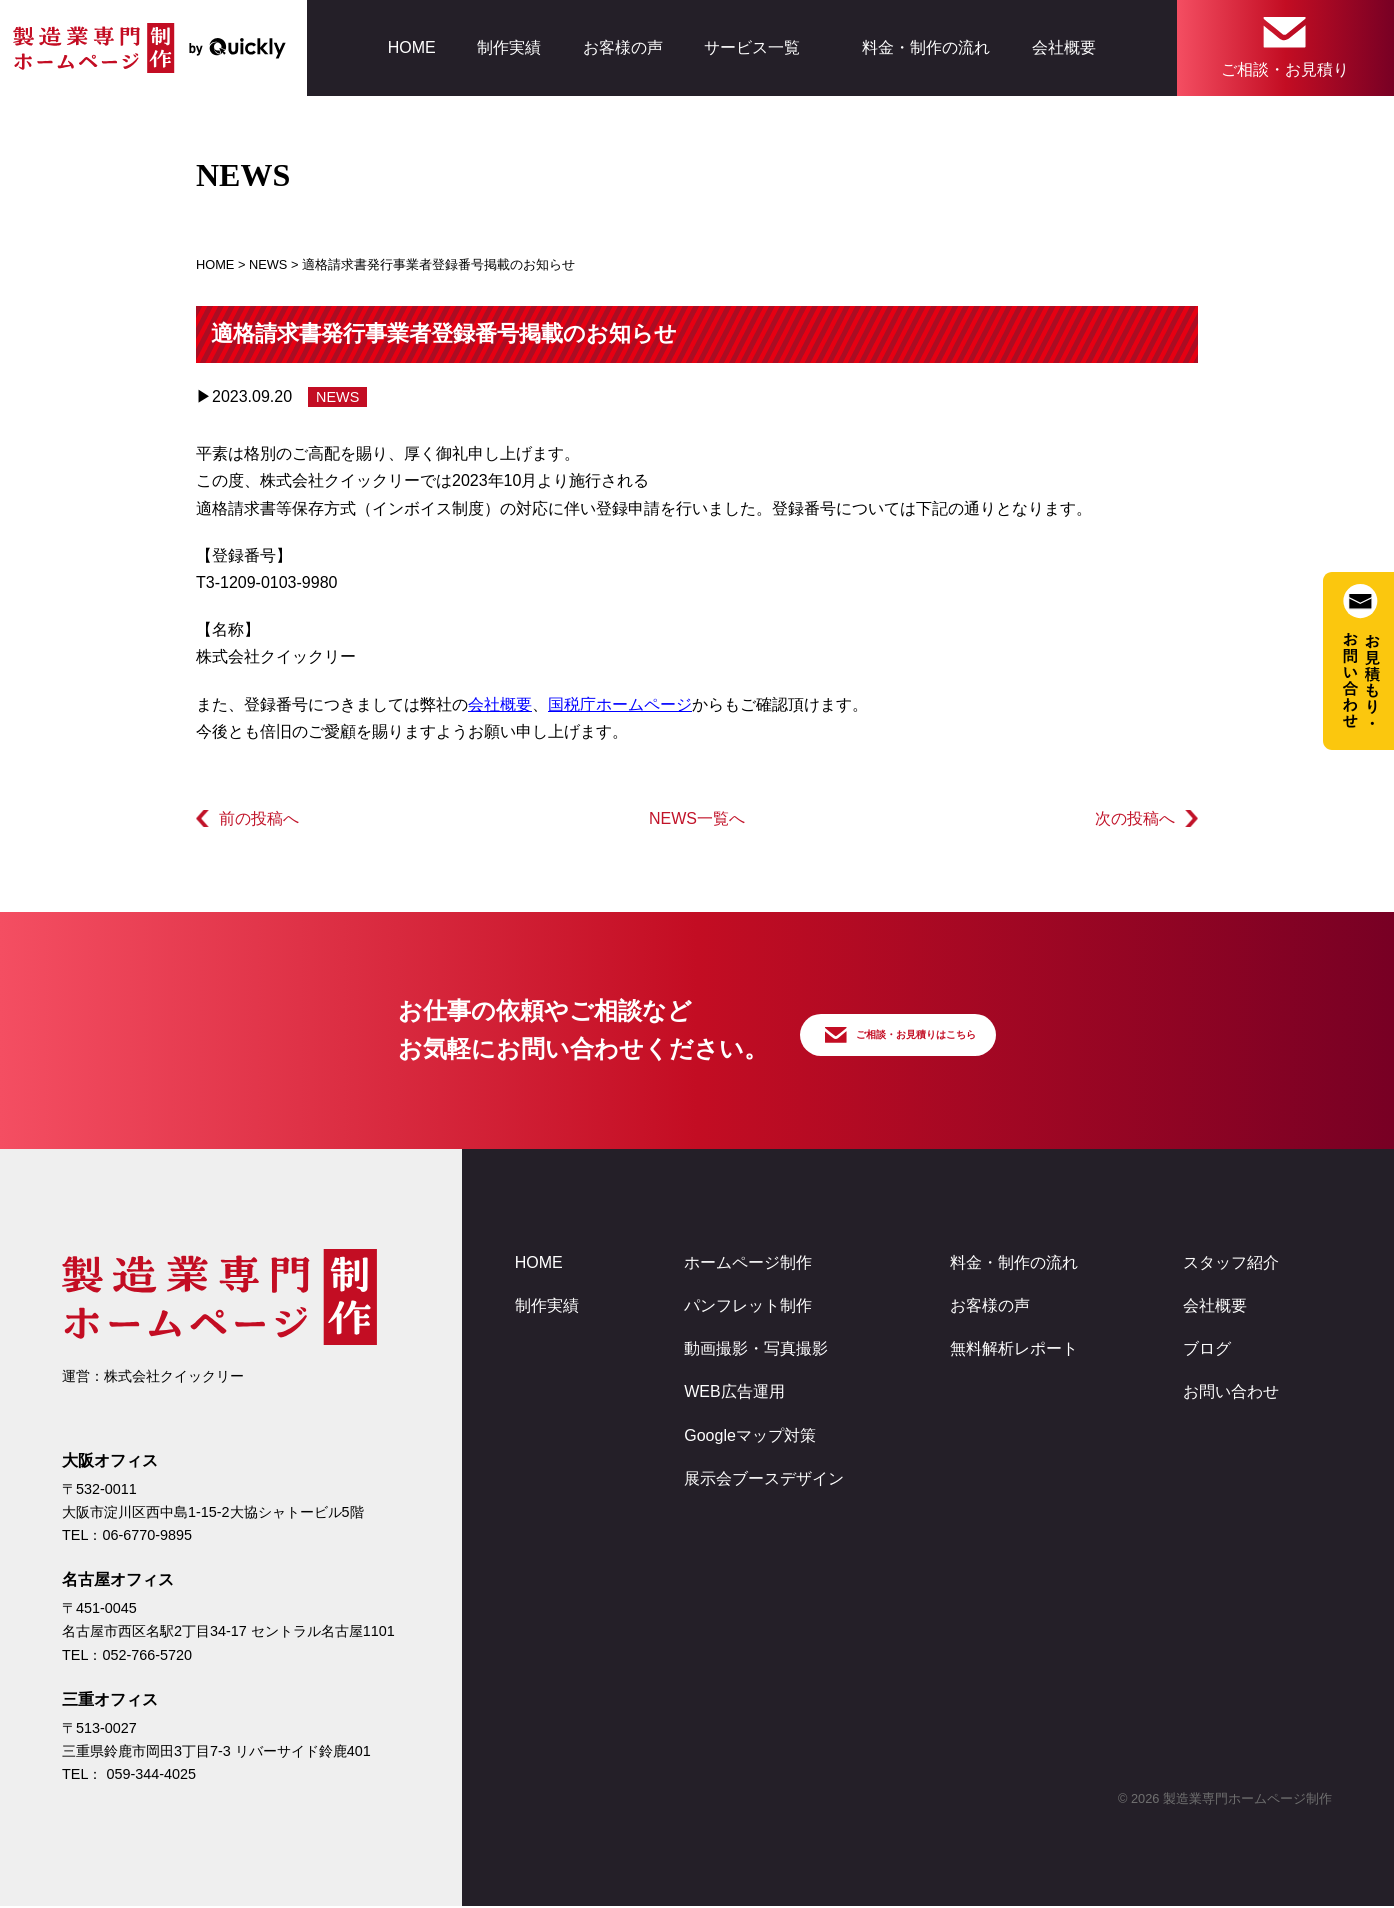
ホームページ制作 (748, 1264)
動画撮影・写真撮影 (756, 1350)
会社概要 (1064, 47)
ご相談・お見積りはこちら (932, 1030)
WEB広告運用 (734, 1393)
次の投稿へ (1135, 818)
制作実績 (509, 47)
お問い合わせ (1231, 1393)
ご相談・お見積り (1285, 69)
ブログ (1207, 1350)
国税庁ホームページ (620, 704)
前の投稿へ (259, 818)
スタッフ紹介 (1231, 1264)
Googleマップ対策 (750, 1437)
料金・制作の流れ (926, 47)
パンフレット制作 (748, 1307)
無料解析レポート (1014, 1350)
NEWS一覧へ (697, 818)
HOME (412, 47)
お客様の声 (623, 47)
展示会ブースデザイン (764, 1480)
